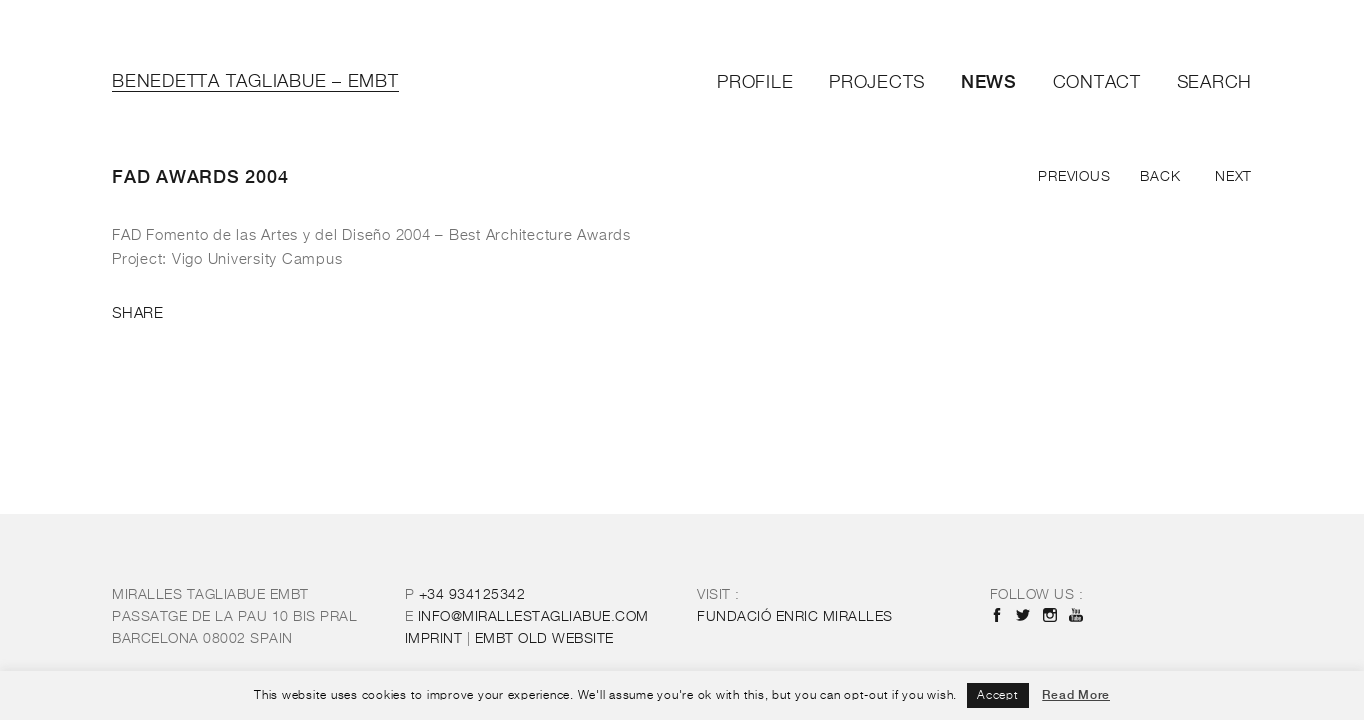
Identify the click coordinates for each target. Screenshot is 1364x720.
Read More (1076, 695)
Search (1215, 83)
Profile (755, 83)
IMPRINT (434, 639)
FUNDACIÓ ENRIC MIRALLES (795, 617)
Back (1160, 177)
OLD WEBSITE (544, 639)
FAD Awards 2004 (200, 176)
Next (1233, 177)
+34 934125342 (472, 595)
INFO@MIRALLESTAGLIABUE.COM (533, 617)
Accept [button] (998, 696)
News (989, 81)
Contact (1097, 83)
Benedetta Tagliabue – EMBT (255, 82)
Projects (877, 83)
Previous (1074, 177)
